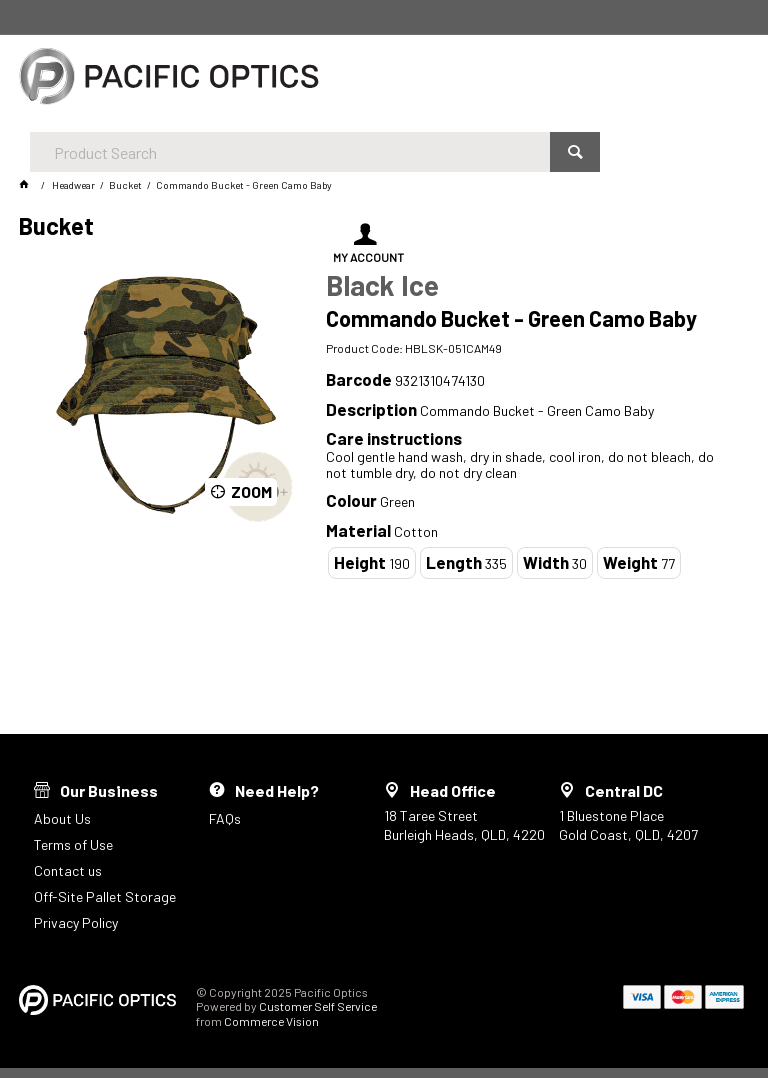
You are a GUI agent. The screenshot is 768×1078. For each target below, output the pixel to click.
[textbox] (368, 80)
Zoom (251, 491)
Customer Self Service (318, 1006)
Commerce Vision (271, 1021)
